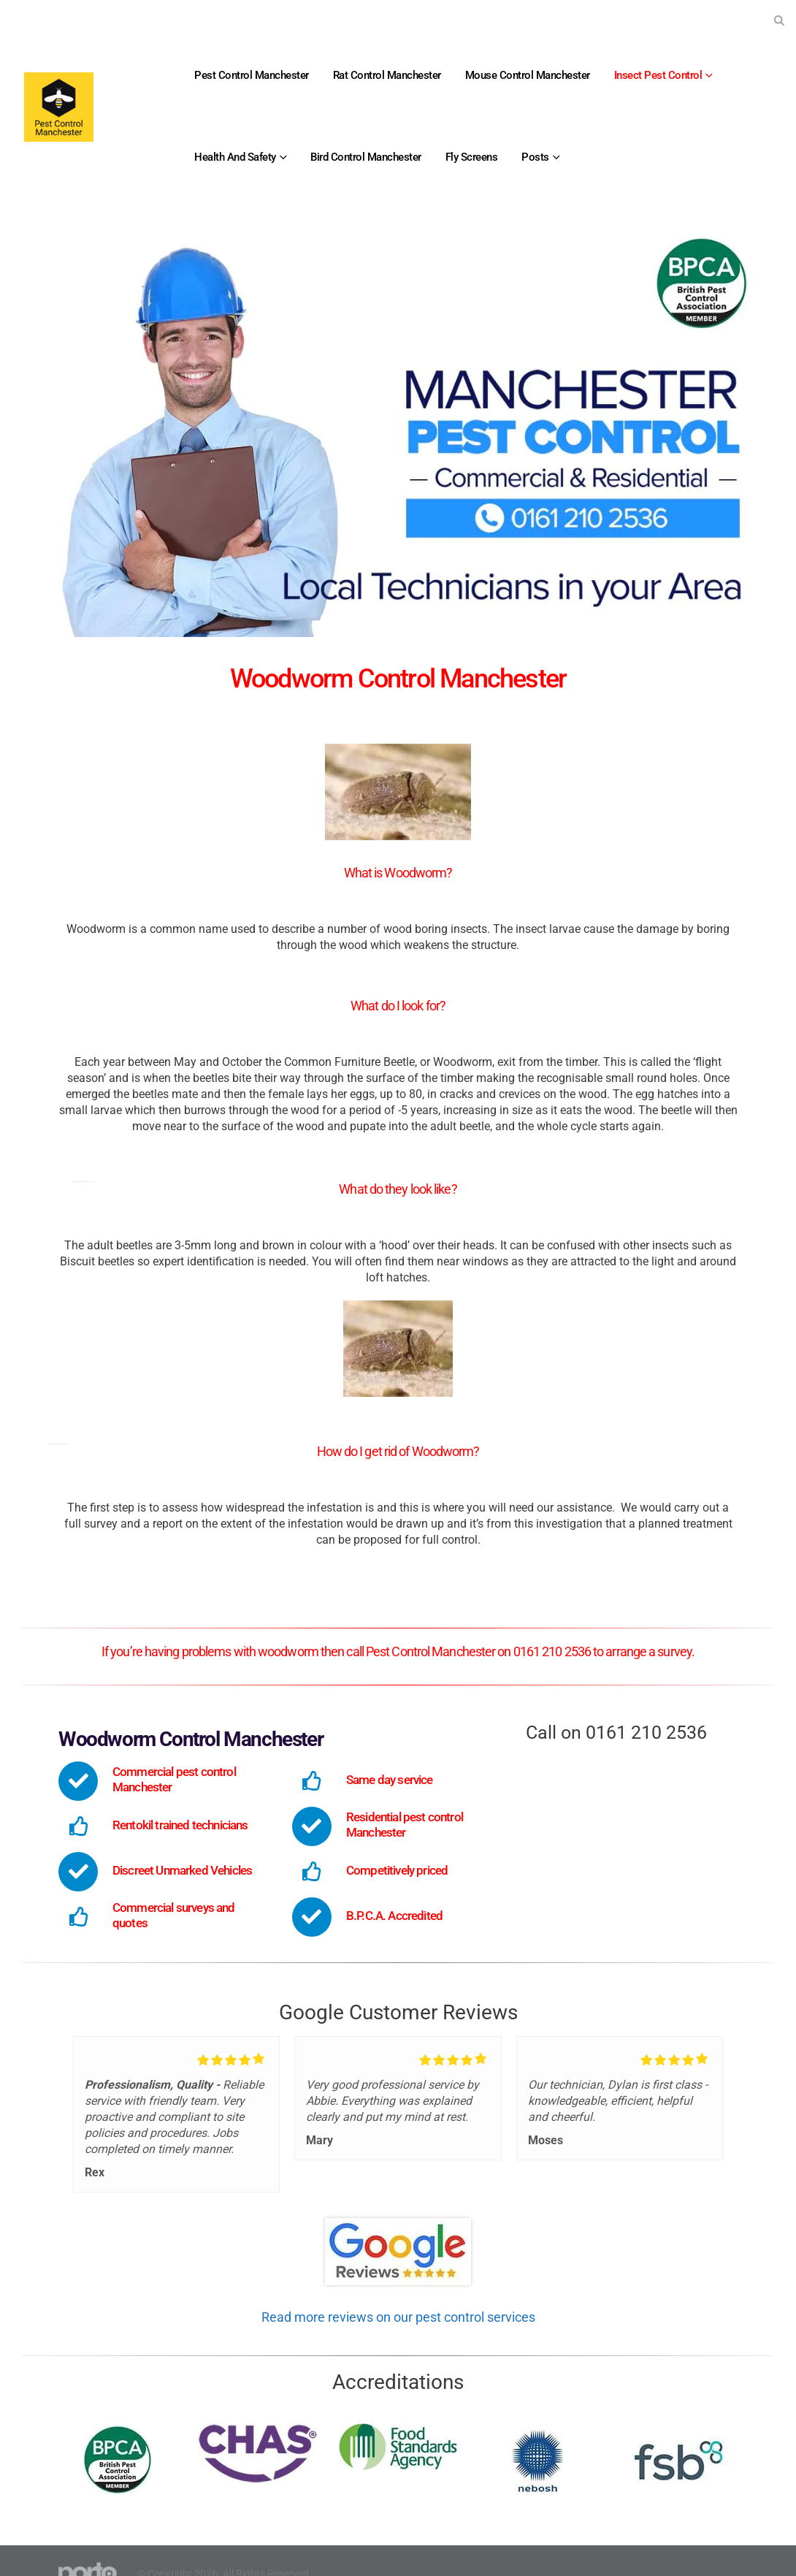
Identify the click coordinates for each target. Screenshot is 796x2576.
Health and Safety (235, 157)
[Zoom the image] (398, 2226)
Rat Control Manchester (387, 75)
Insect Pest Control (658, 75)
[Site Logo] (58, 107)
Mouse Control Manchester (527, 75)
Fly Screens (471, 157)
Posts (535, 157)
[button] (779, 20)
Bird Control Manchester (365, 157)
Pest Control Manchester (251, 75)
